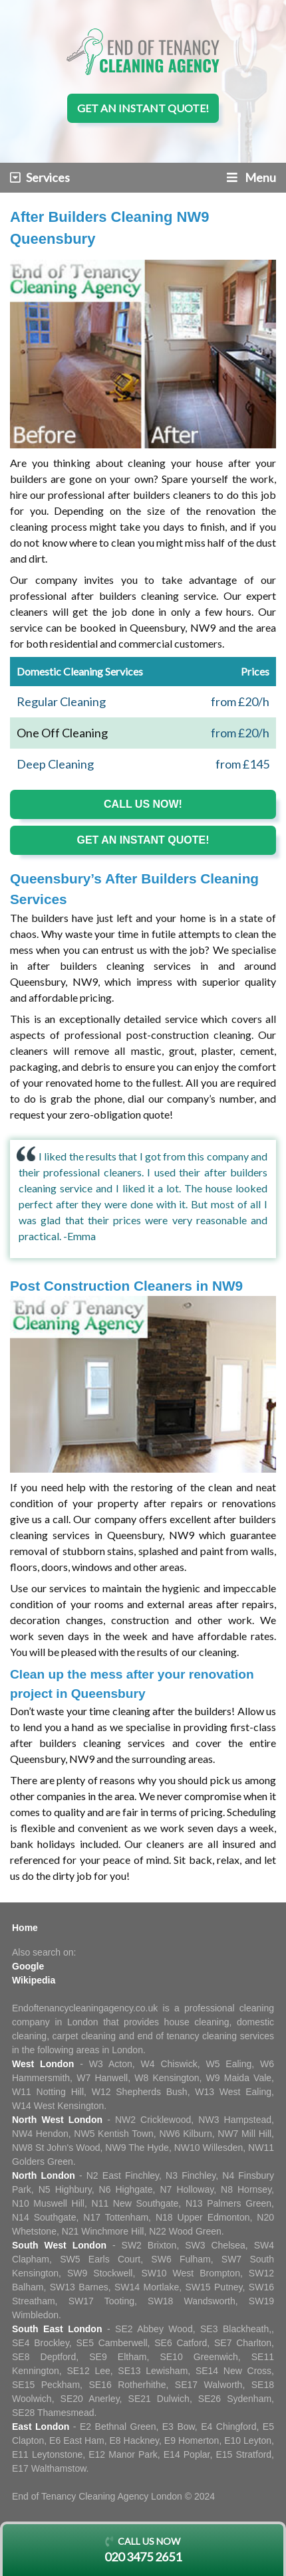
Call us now (143, 2550)
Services (40, 177)
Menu (251, 177)
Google (28, 1966)
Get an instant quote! (143, 108)
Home (25, 1927)
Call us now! (143, 804)
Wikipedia (33, 1980)
